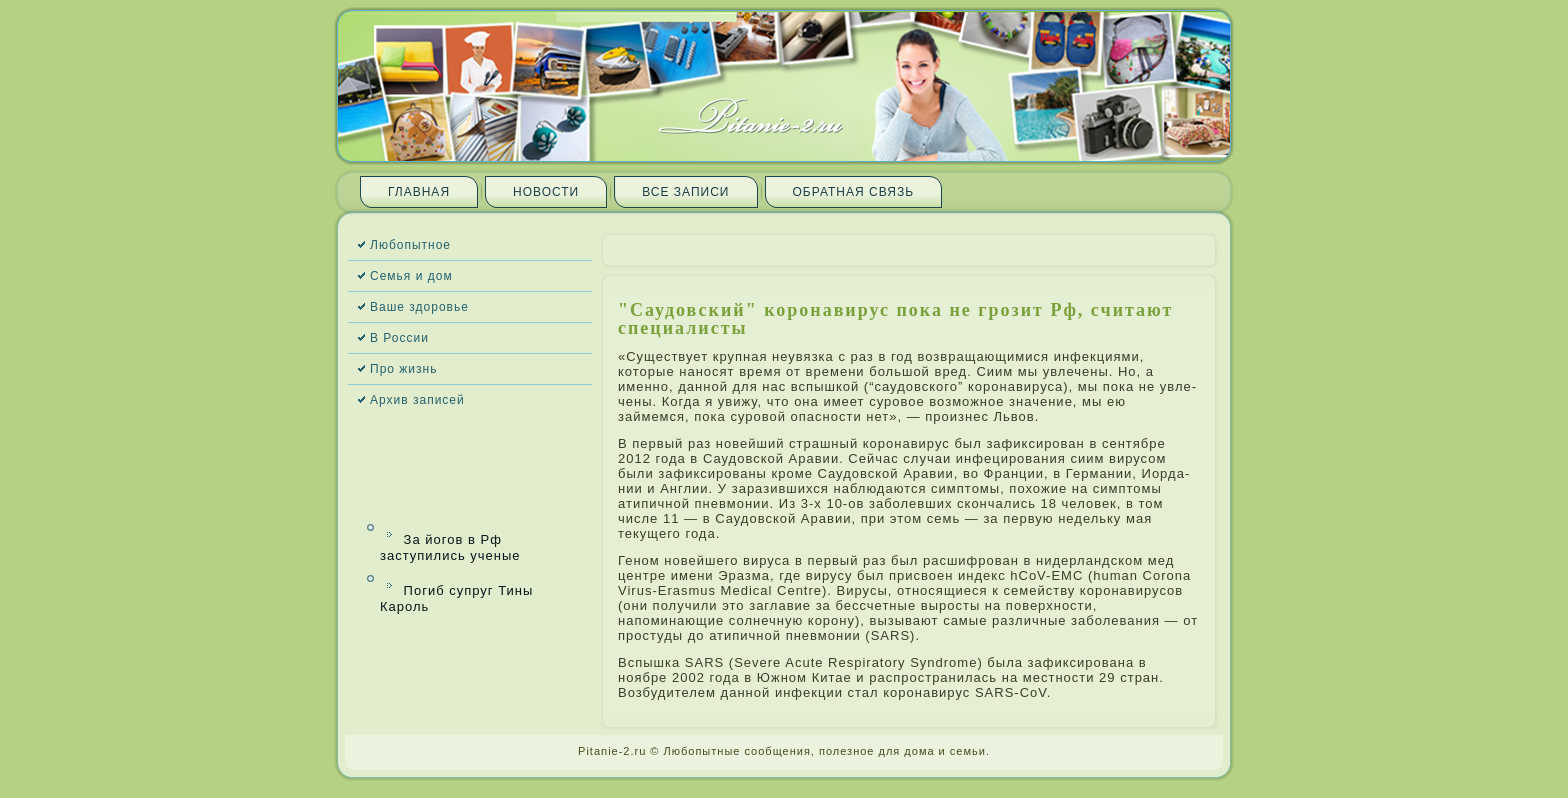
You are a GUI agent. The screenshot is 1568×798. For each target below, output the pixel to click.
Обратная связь (854, 192)
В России (399, 338)
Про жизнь (403, 369)
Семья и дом (411, 276)
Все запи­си (685, 192)
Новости (546, 192)
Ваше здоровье (419, 307)
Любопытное (410, 245)
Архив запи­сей (417, 400)
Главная (419, 192)
